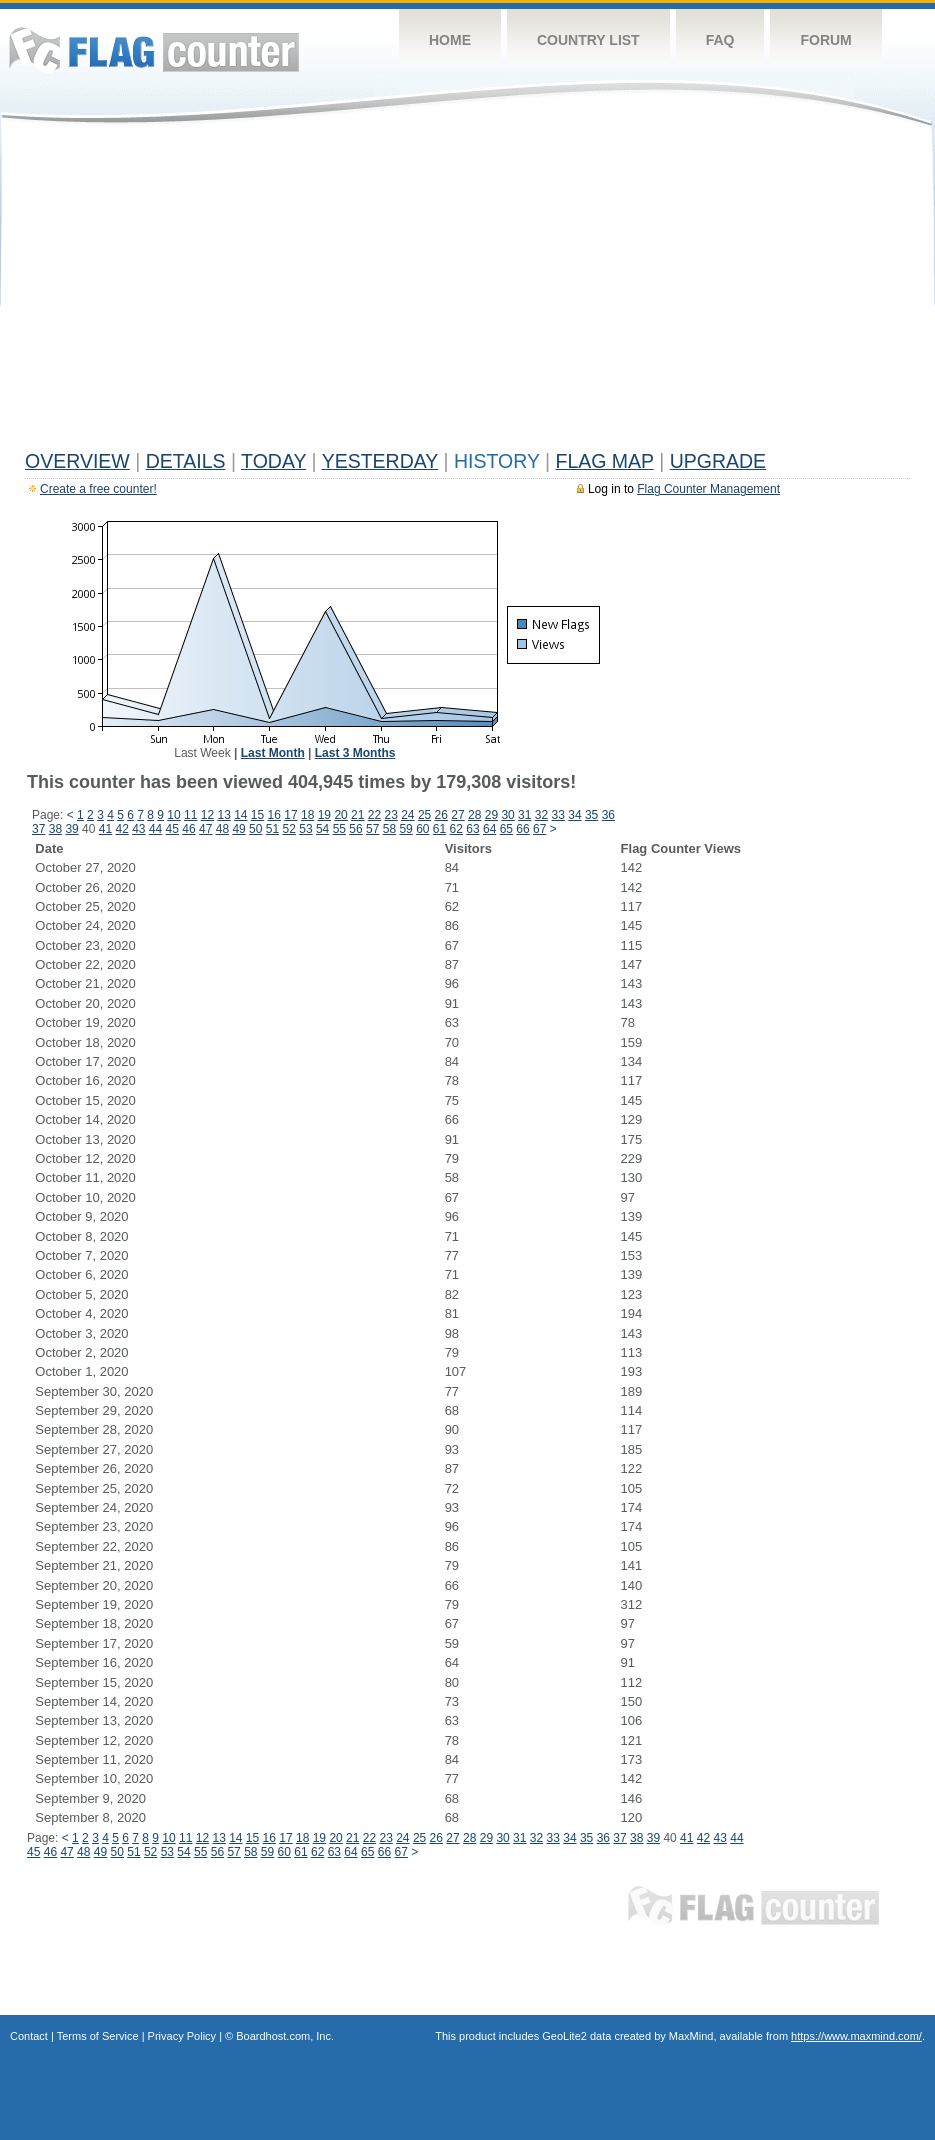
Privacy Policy (182, 2036)
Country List (588, 40)
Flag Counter (154, 49)
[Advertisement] (467, 292)
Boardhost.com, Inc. (285, 2036)
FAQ (720, 40)
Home (450, 40)
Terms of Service (98, 2036)
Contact (29, 2036)
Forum (825, 40)
